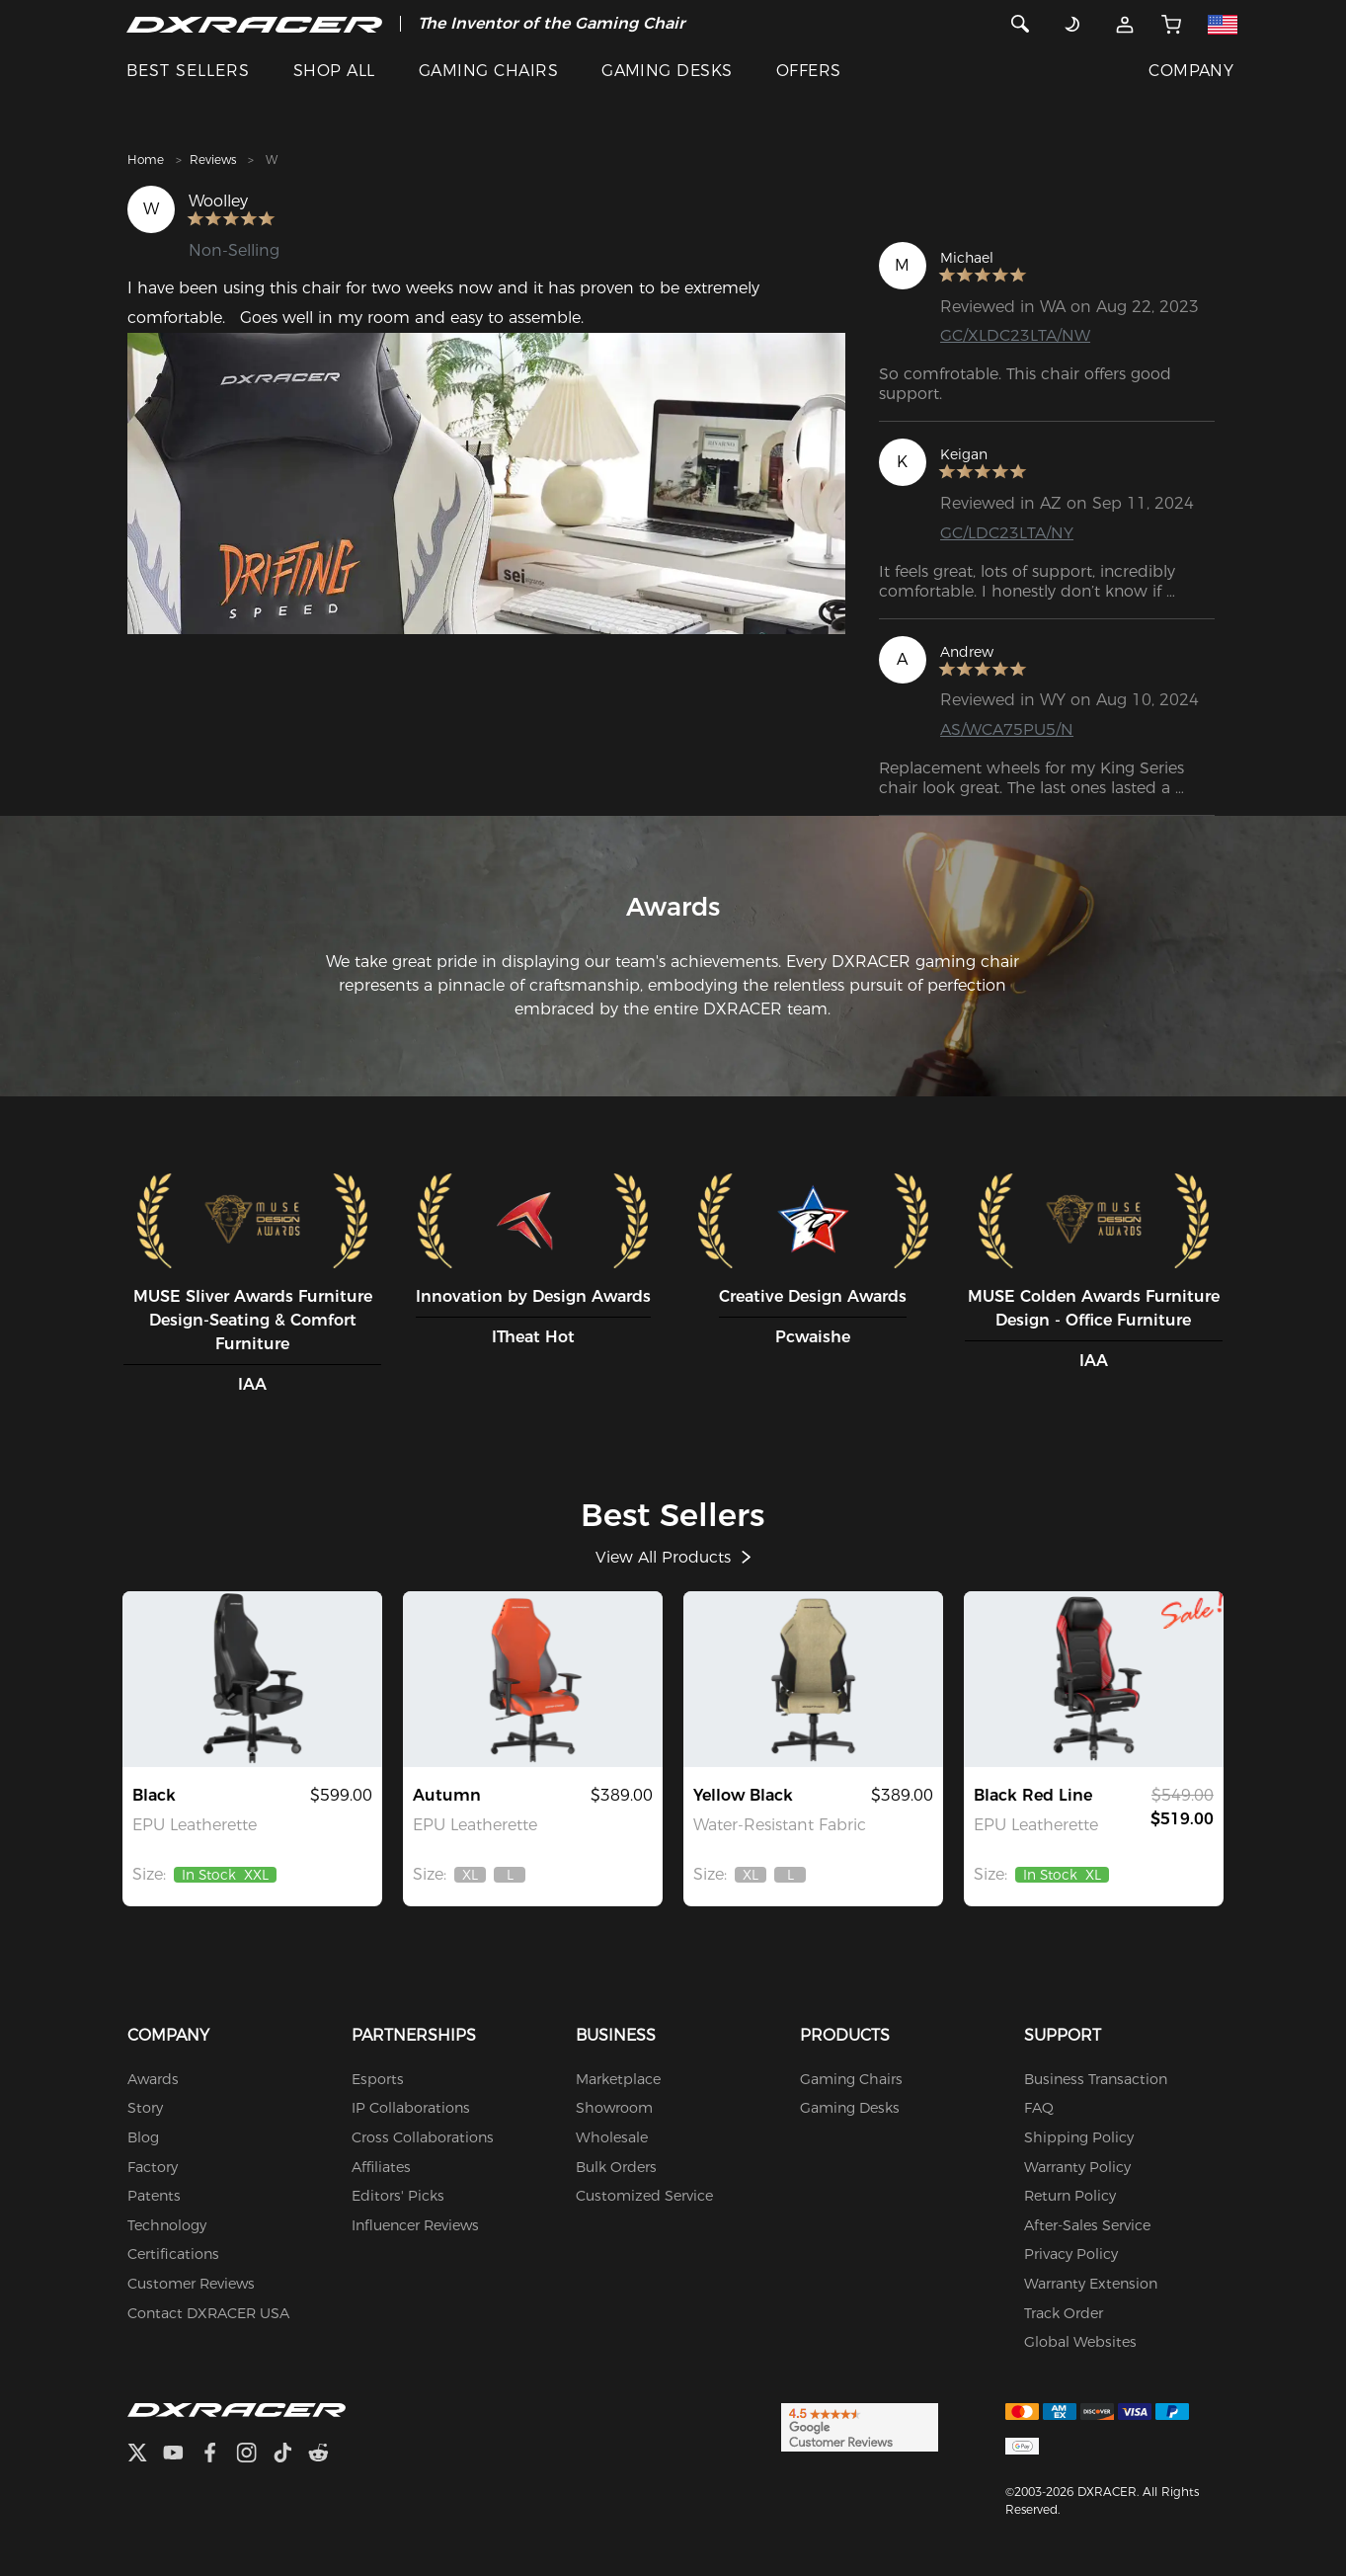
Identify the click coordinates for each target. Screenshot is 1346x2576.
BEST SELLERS (188, 70)
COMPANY (1190, 70)
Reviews (213, 159)
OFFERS (808, 70)
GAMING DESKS (667, 70)
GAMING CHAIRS (488, 70)
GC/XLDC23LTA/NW (1015, 335)
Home (145, 159)
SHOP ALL (334, 70)
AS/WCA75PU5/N (1006, 729)
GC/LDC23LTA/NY (1006, 532)
